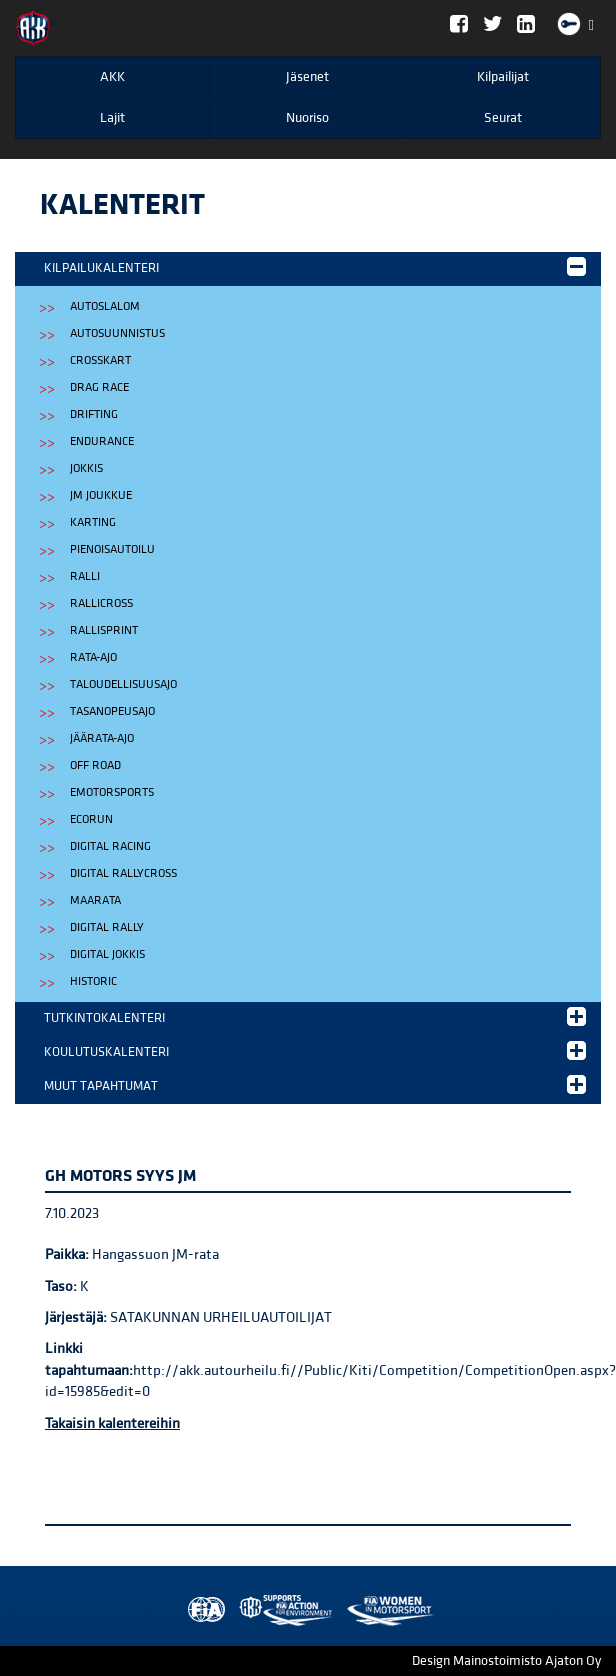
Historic (93, 981)
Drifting (94, 414)
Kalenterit (122, 205)
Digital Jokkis (107, 954)
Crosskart (100, 360)
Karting (93, 522)
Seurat (503, 118)
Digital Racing (110, 846)
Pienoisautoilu (112, 549)
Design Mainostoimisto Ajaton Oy (506, 1661)
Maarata (95, 900)
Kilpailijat (503, 77)
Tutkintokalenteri (315, 1016)
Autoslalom (105, 306)
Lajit (112, 118)
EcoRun (91, 819)
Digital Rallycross (123, 873)
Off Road (95, 765)
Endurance (102, 441)
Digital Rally (107, 927)
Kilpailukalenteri (315, 266)
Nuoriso (307, 118)
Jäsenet (307, 77)
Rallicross (101, 603)
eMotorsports (112, 792)
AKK (112, 77)
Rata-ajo (93, 657)
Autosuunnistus (117, 333)
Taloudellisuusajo (123, 684)
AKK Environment (242, 1610)
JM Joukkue (101, 495)
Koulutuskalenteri (315, 1050)
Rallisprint (104, 630)
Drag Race (99, 387)
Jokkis (86, 468)
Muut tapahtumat (315, 1084)
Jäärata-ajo (102, 738)
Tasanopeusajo (112, 711)
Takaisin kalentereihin (112, 1423)
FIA (202, 1610)
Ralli (85, 576)
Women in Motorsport (281, 1610)
